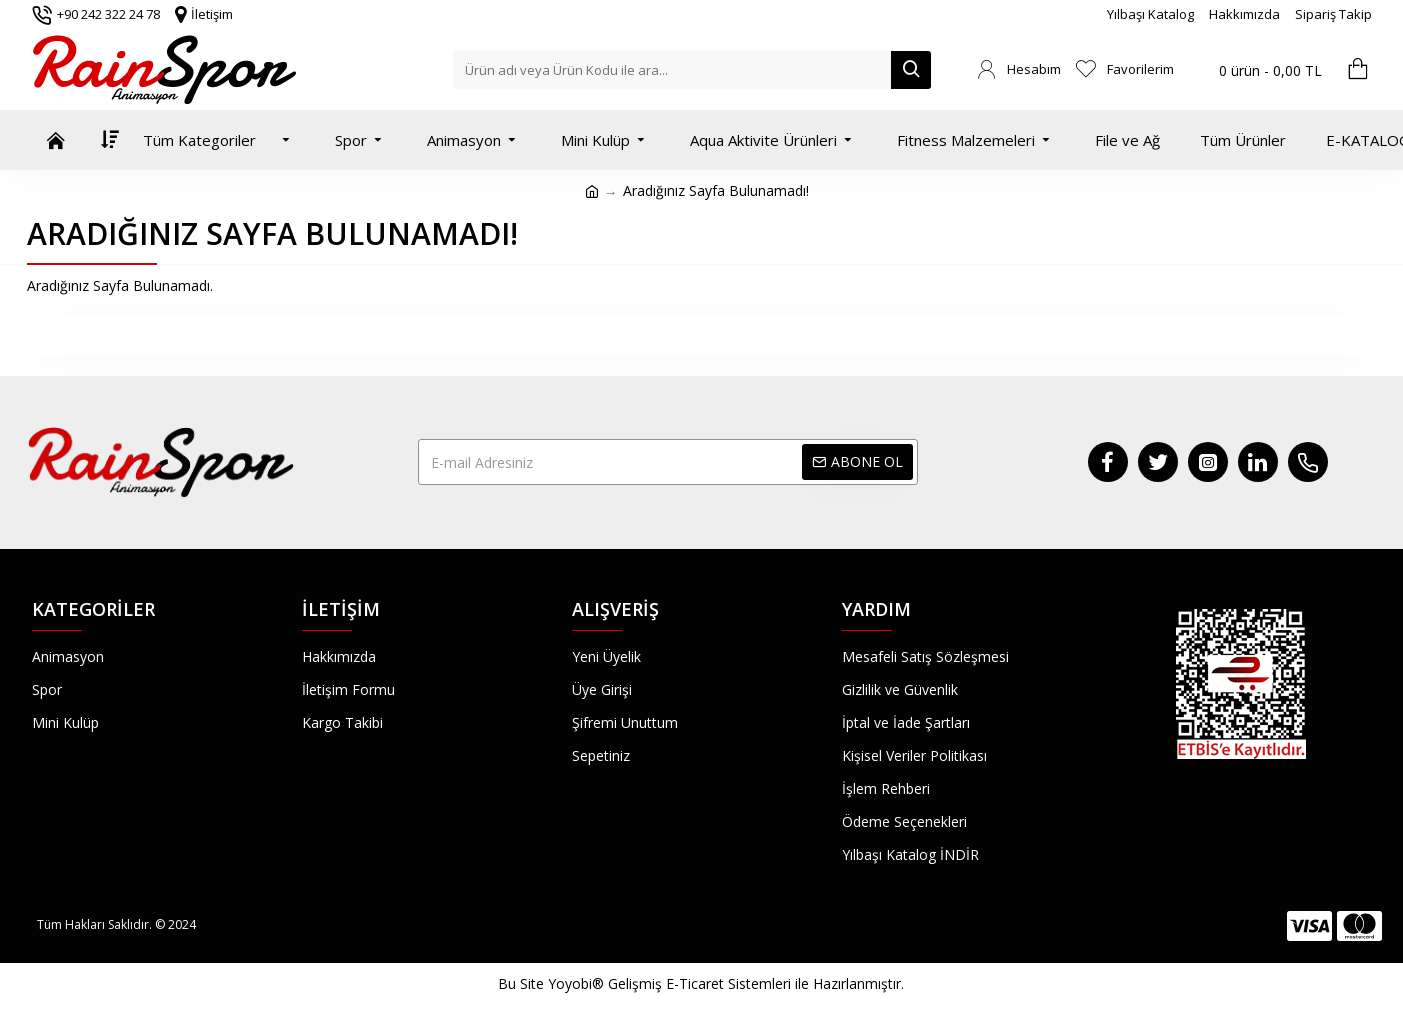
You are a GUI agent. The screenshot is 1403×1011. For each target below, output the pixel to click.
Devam (701, 335)
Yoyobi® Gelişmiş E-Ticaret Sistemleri (669, 983)
